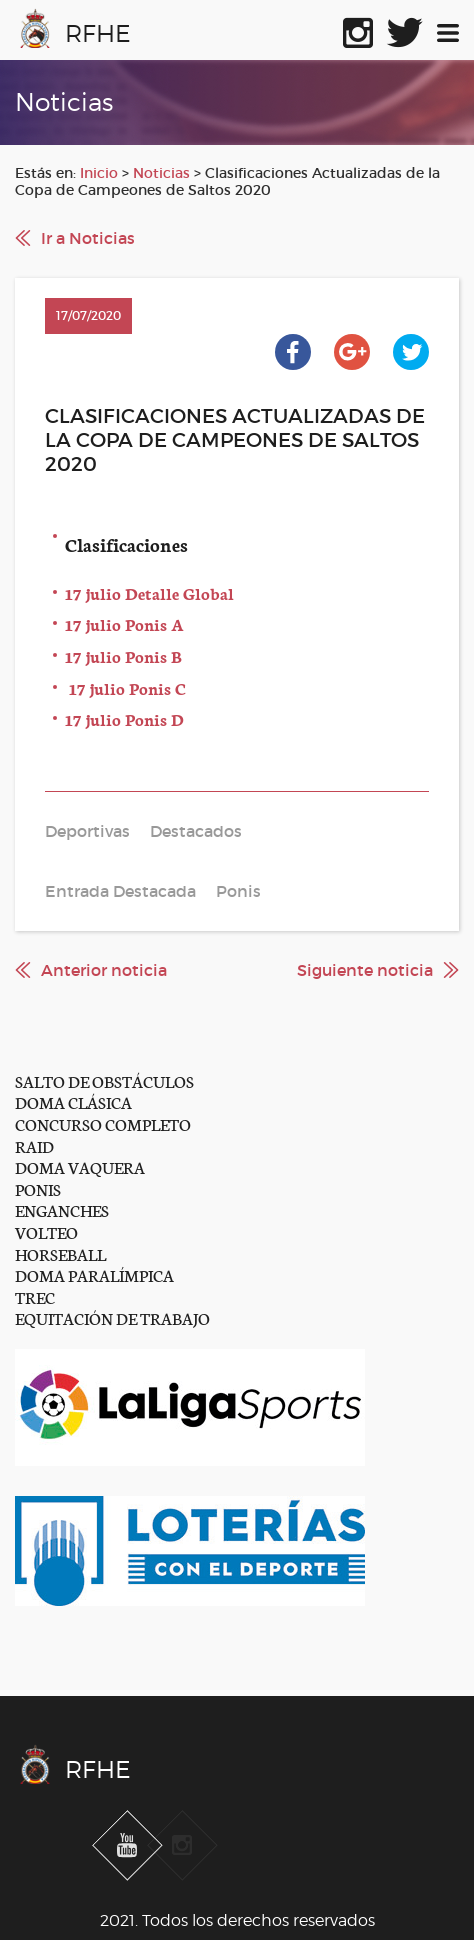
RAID (34, 1145)
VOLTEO (46, 1231)
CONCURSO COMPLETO (103, 1123)
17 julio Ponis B (123, 655)
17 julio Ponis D (124, 718)
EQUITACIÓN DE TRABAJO (112, 1317)
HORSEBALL (60, 1253)
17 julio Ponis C (125, 687)
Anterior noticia (104, 970)
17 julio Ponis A (124, 623)
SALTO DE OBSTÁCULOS (104, 1080)
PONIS (38, 1188)
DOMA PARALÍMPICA (94, 1274)
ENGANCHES (62, 1209)
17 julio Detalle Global (149, 592)
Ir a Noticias (88, 238)
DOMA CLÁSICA (73, 1101)
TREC (35, 1296)
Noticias (161, 173)
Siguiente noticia (365, 970)
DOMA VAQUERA (80, 1166)
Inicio (99, 173)
